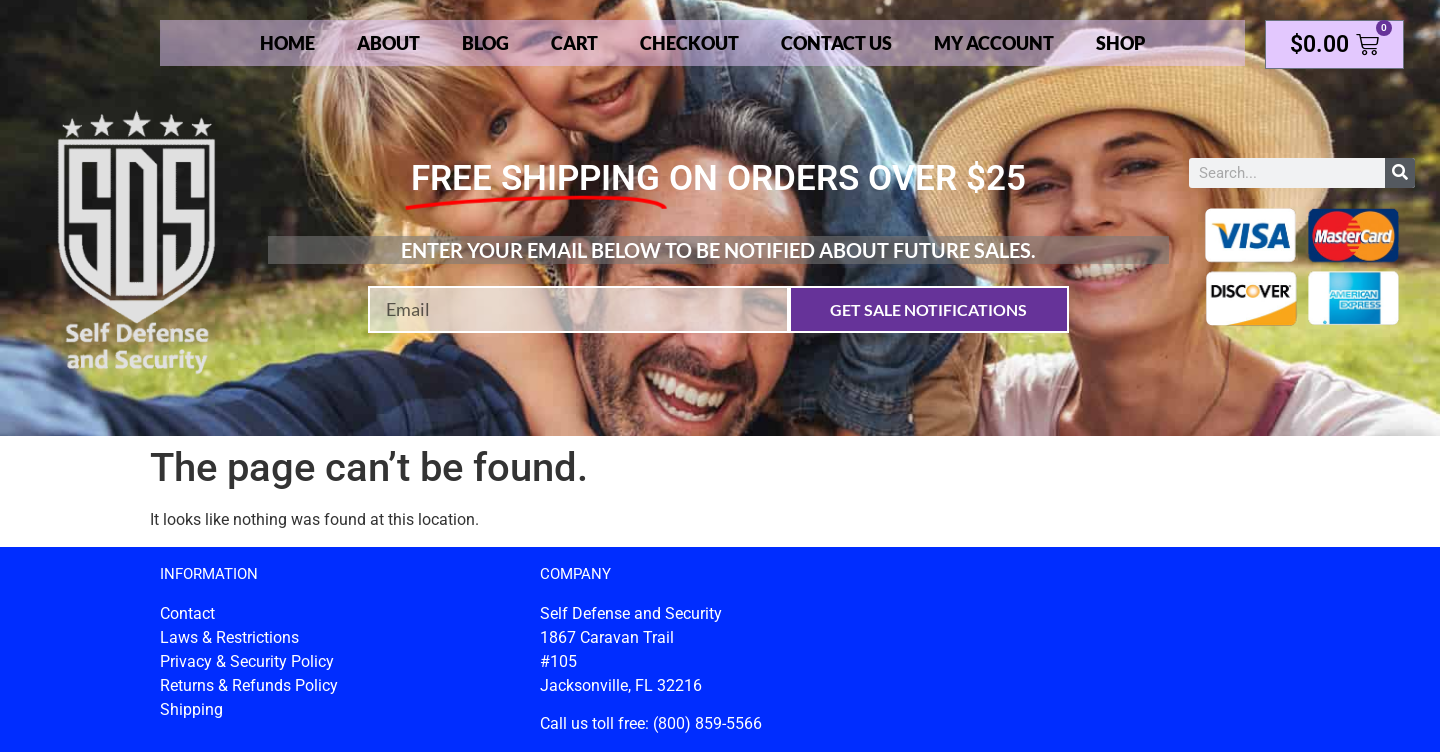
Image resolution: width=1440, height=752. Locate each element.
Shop (1120, 43)
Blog (485, 43)
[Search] (1400, 173)
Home (287, 43)
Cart (574, 43)
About (388, 43)
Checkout (689, 43)
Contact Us (836, 43)
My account (994, 43)
